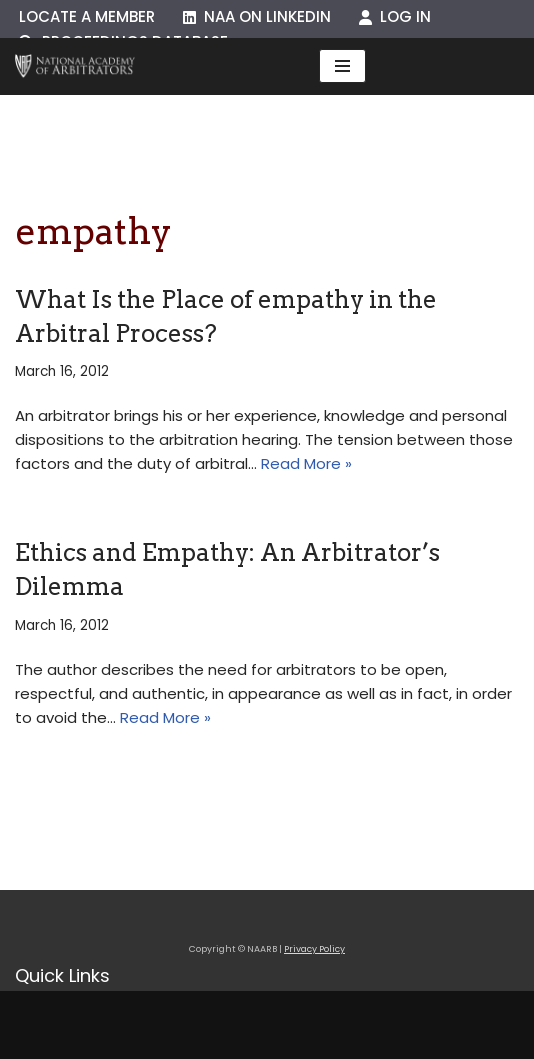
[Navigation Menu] (342, 66)
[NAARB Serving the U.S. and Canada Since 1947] (75, 66)
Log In (395, 16)
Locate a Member (87, 16)
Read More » (306, 463)
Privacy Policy (314, 949)
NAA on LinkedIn (257, 16)
